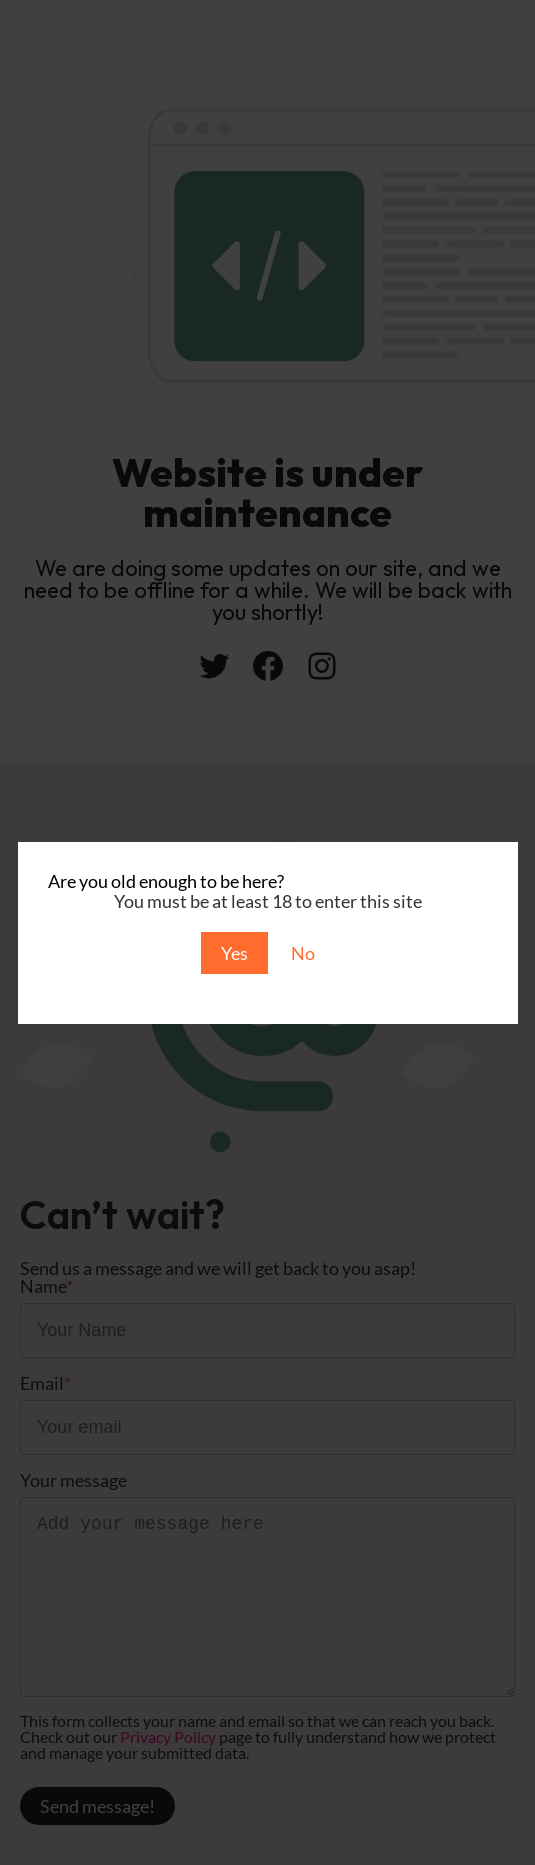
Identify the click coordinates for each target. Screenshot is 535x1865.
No (303, 953)
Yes (234, 953)
